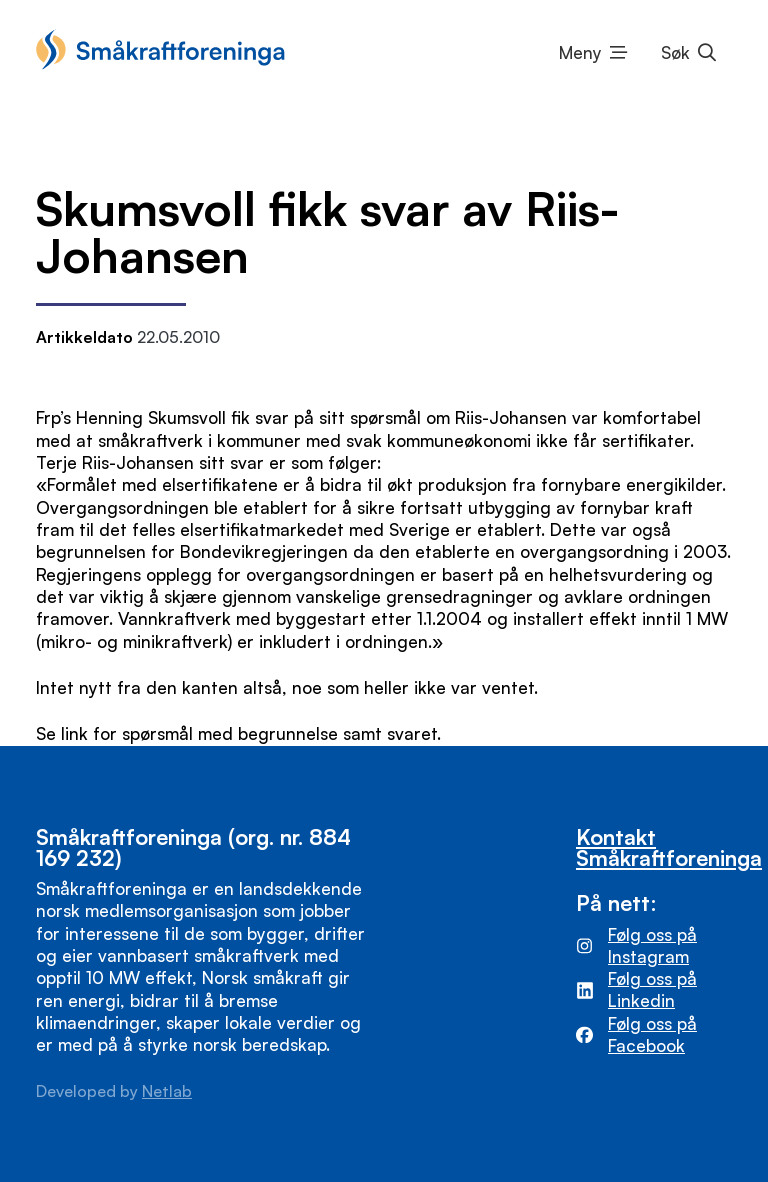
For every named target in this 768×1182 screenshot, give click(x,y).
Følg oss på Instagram (652, 945)
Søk (675, 52)
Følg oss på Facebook (652, 1034)
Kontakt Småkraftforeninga (669, 847)
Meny (580, 52)
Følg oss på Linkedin (652, 989)
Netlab (167, 1091)
